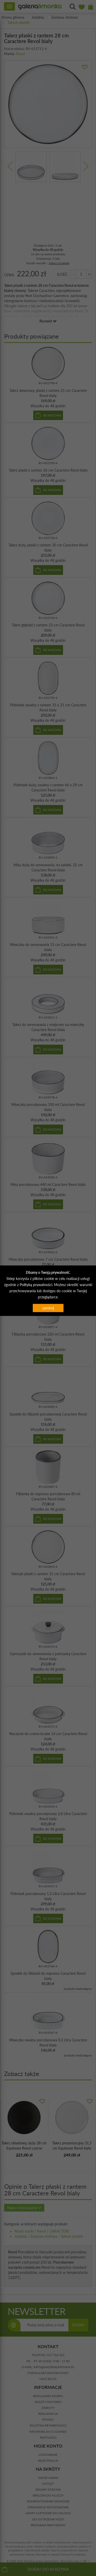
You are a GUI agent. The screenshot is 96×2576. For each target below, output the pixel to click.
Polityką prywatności (36, 1284)
